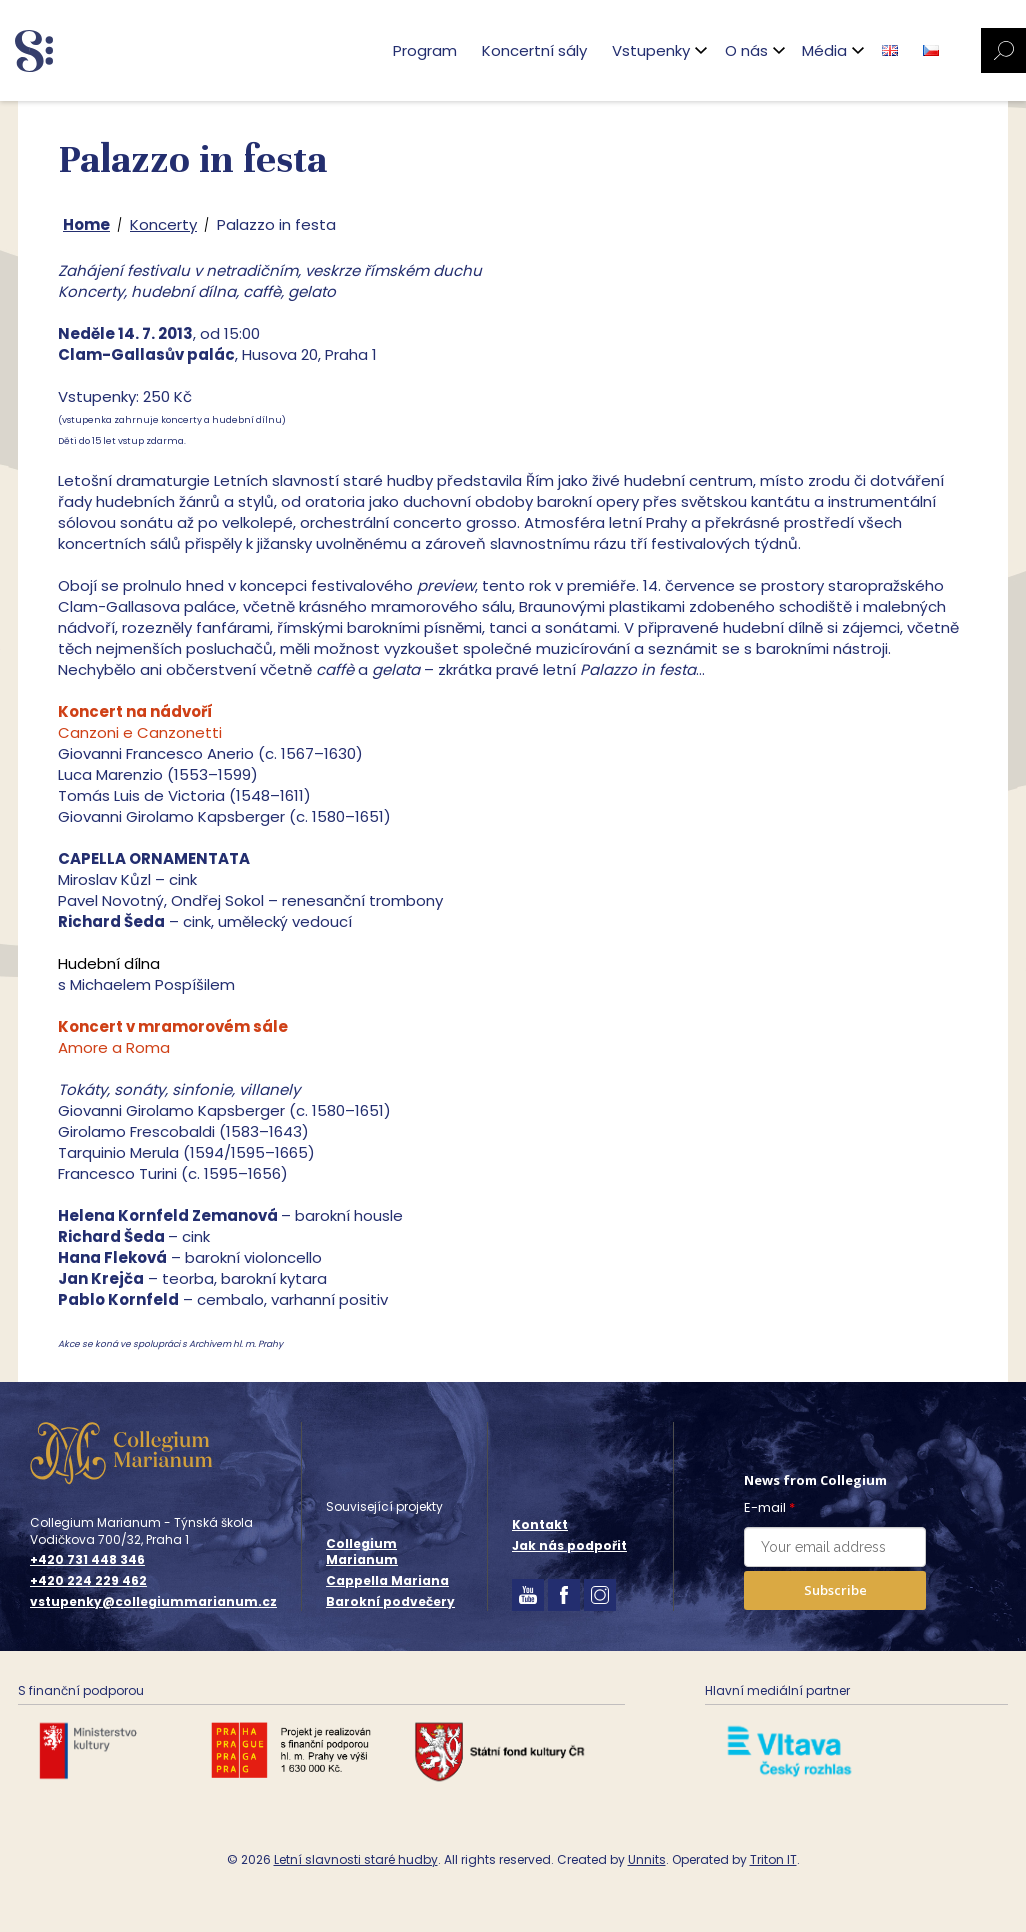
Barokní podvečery (390, 1601)
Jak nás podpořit (569, 1545)
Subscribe (835, 1590)
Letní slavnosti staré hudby (356, 1859)
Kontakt (540, 1524)
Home (86, 224)
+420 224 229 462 (88, 1581)
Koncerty (163, 224)
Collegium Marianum (362, 1552)
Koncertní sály (534, 50)
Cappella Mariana (387, 1580)
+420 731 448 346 (87, 1560)
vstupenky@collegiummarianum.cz (153, 1602)
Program (425, 50)
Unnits (647, 1859)
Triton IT (773, 1859)
